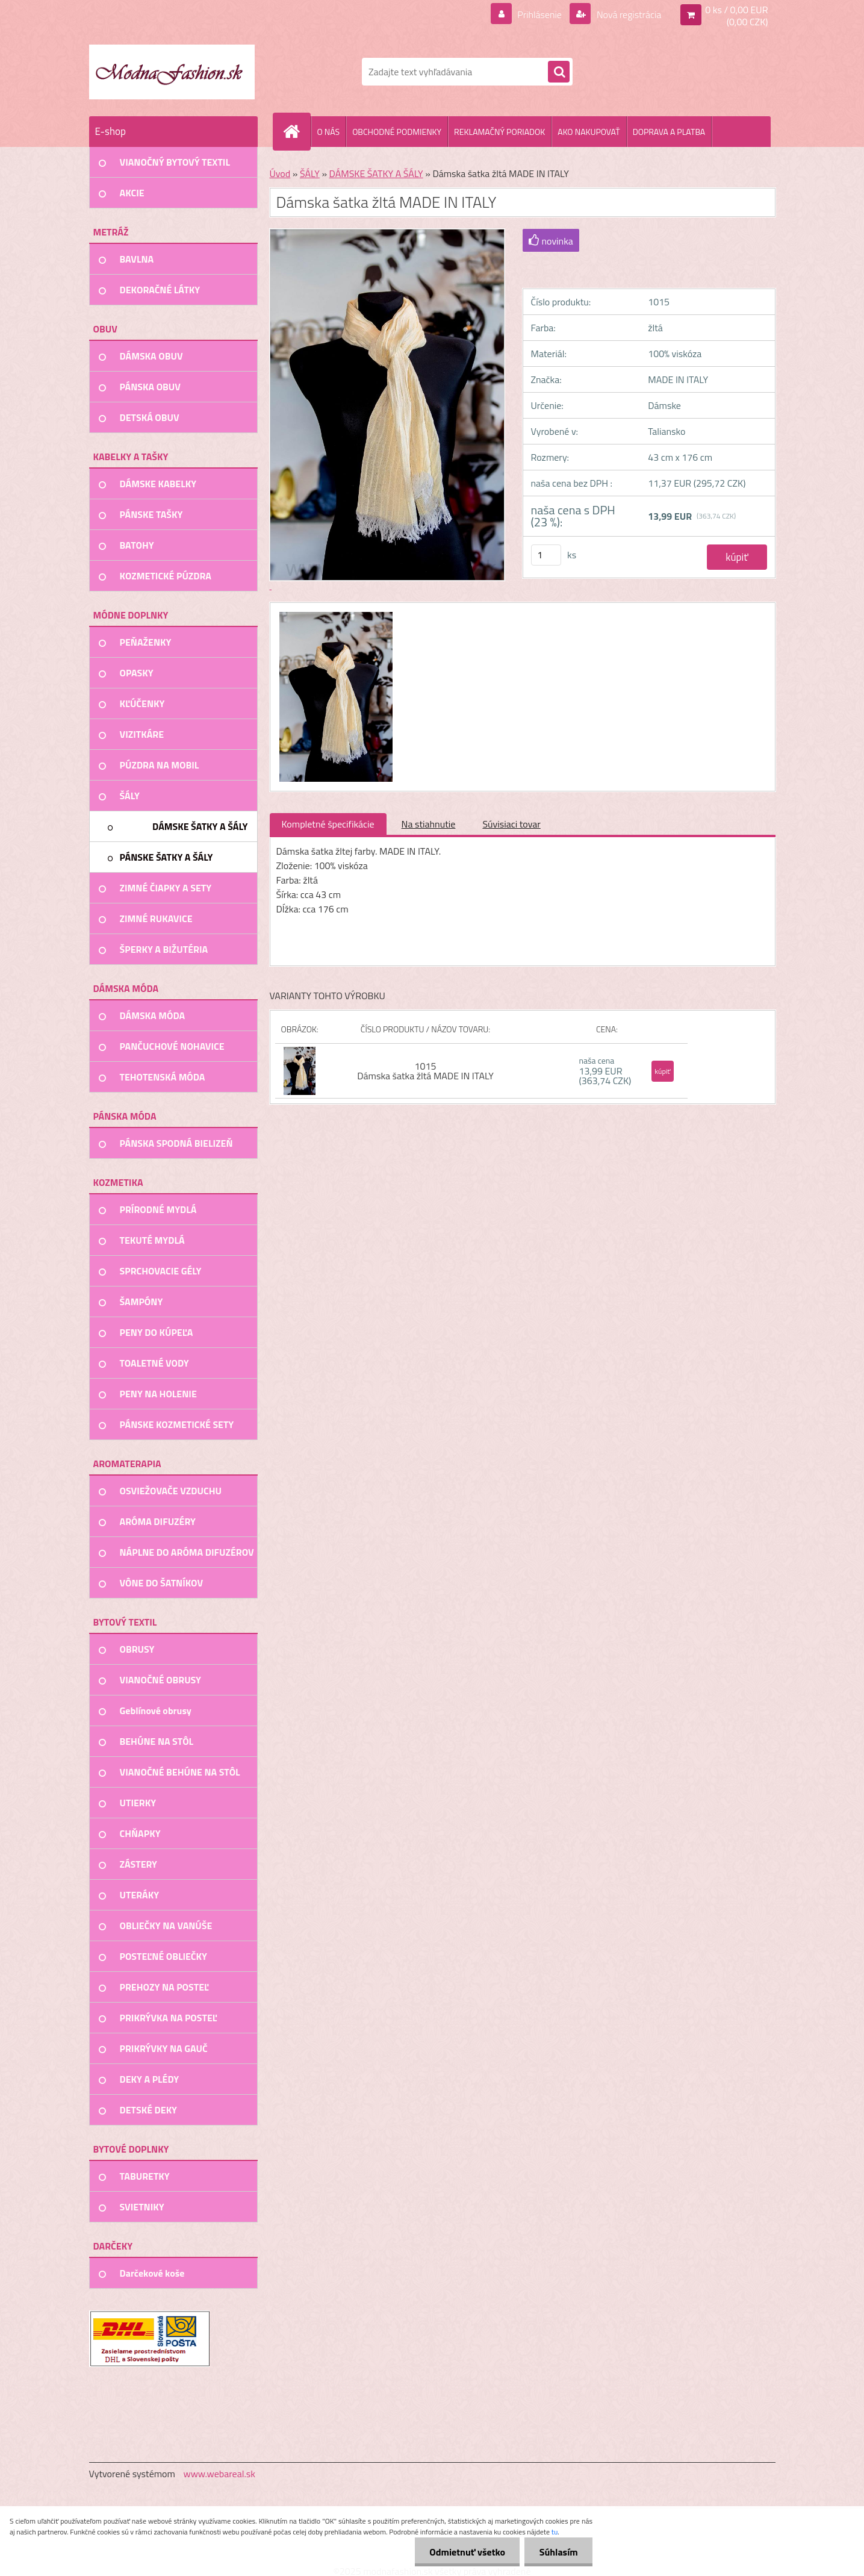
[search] (559, 72)
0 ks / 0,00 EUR (736, 9)
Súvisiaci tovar (511, 824)
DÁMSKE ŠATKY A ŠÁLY (376, 173)
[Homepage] (297, 131)
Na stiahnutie (429, 824)
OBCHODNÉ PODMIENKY (396, 131)
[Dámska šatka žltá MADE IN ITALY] (334, 614)
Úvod (280, 173)
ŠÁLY (310, 173)
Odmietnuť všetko (466, 2552)
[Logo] (172, 72)
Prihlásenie (539, 14)
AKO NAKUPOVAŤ (589, 131)
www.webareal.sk (219, 2473)
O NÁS (328, 131)
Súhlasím (558, 2552)
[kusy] (546, 555)
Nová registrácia (627, 14)
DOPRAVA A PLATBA (669, 131)
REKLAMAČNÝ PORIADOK (499, 131)
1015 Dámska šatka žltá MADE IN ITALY (425, 1071)
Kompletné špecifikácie (328, 824)
